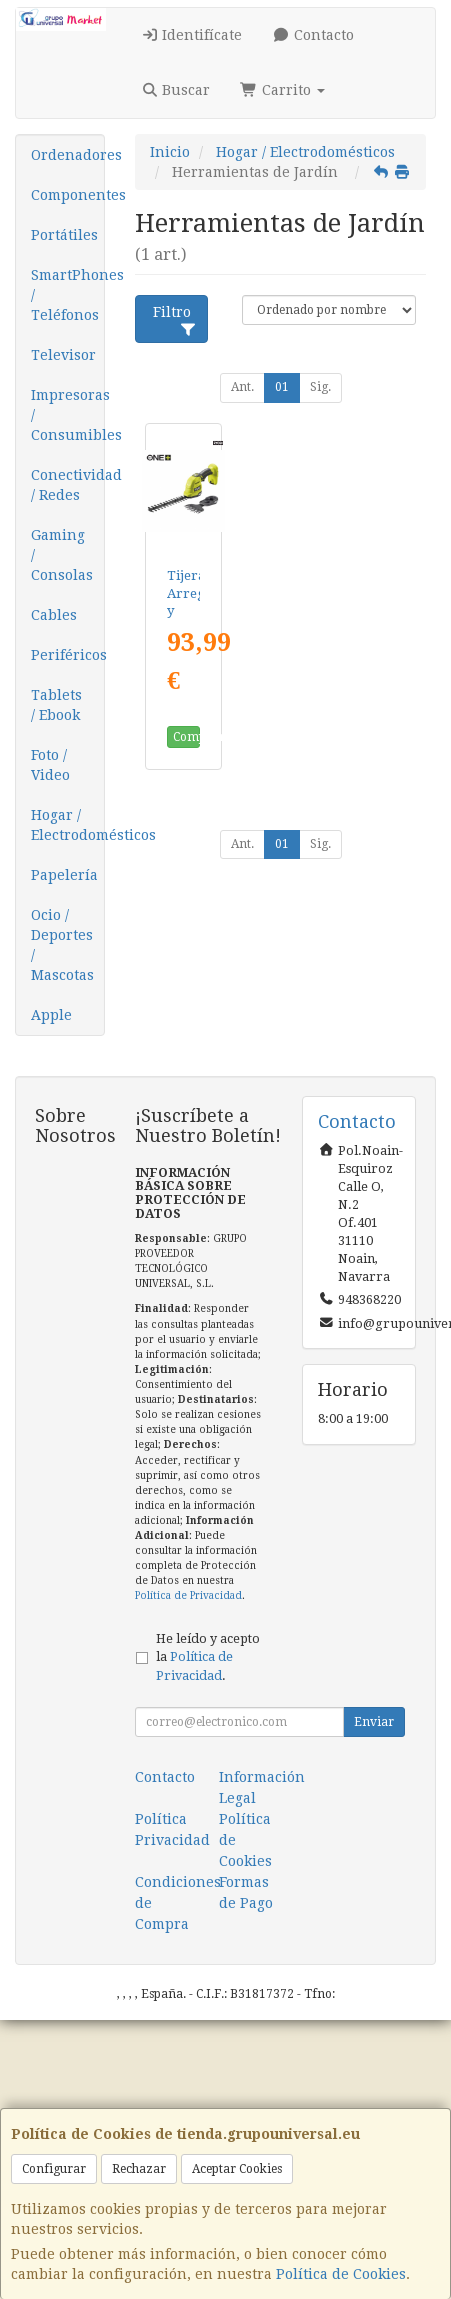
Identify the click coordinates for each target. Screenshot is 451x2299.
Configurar (54, 2169)
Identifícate (192, 35)
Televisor (63, 355)
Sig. (320, 387)
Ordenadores (67, 155)
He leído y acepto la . (208, 1657)
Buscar (176, 90)
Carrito (282, 90)
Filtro (175, 320)
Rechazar (139, 2169)
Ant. (242, 387)
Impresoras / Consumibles (67, 415)
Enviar (374, 1722)
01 (282, 387)
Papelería (64, 875)
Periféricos (67, 655)
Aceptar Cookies (237, 2169)
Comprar (186, 737)
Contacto (313, 35)
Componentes (67, 195)
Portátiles (64, 235)
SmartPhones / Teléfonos (67, 295)
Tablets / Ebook (56, 705)
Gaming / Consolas (62, 555)
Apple (51, 1015)
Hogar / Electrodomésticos (67, 825)
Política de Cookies (341, 2274)
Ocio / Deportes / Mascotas (62, 945)
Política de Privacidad (188, 1595)
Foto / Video (50, 765)
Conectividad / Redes (67, 485)
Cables (54, 615)
